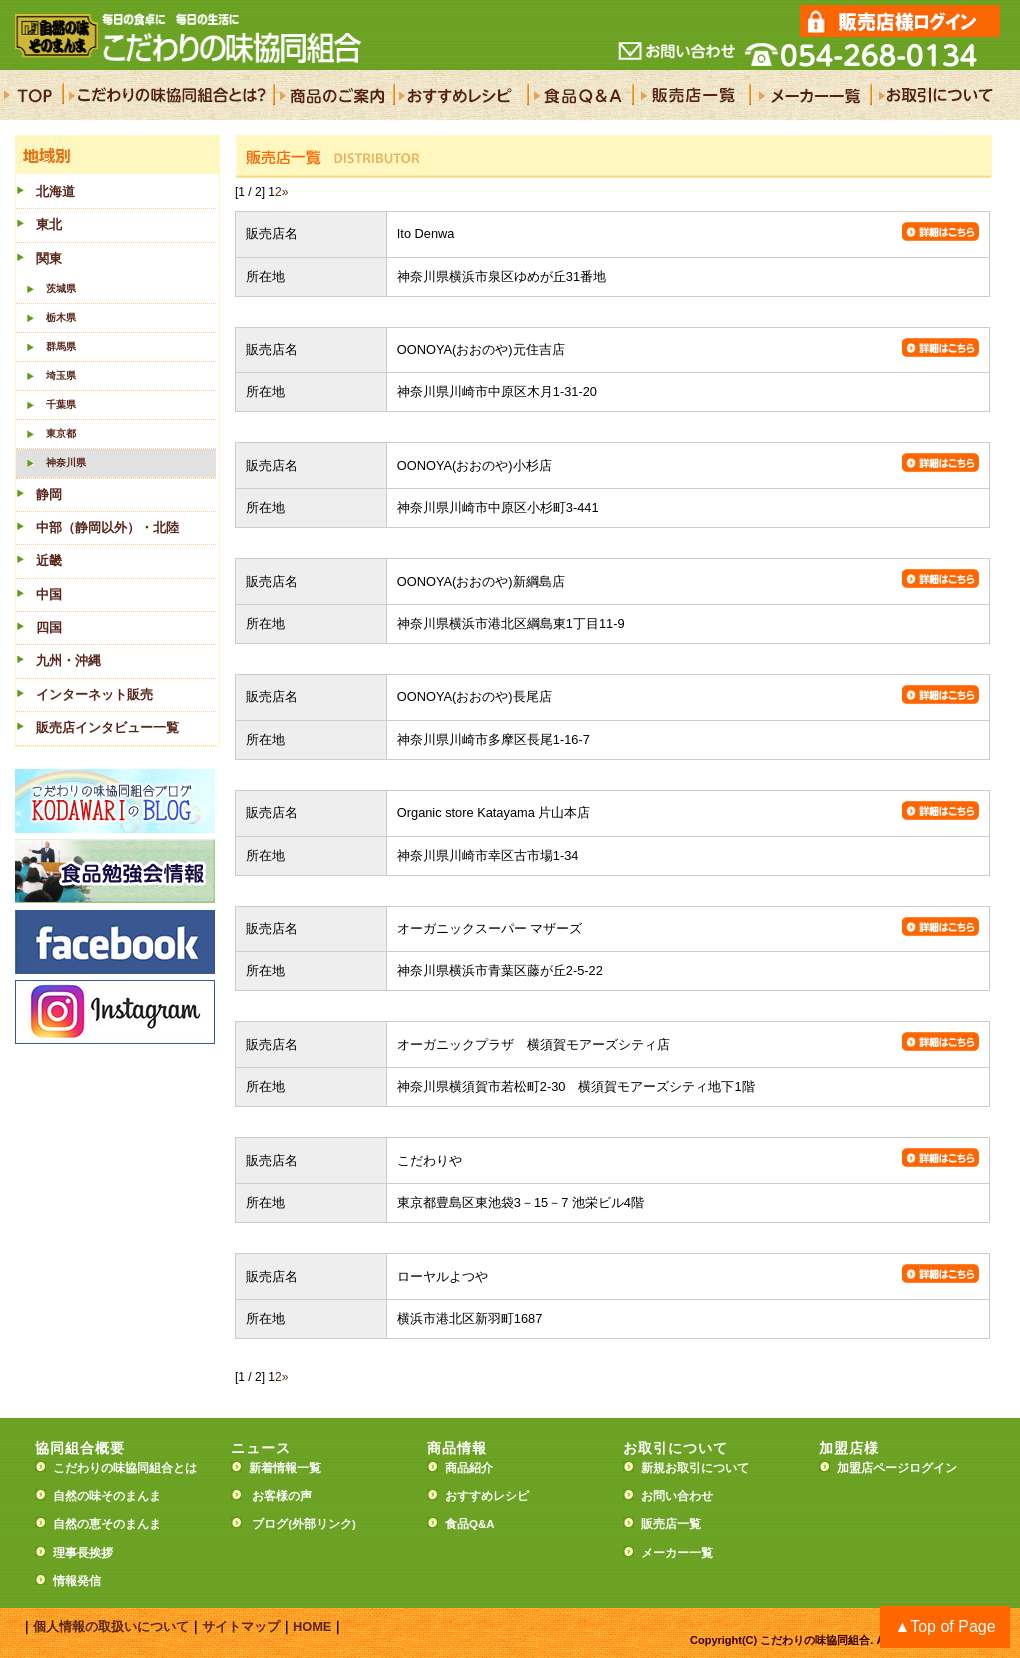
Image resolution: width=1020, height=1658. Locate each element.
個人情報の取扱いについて (111, 1626)
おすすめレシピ (487, 1496)
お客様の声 (282, 1496)
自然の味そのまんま (107, 1496)
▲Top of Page (944, 1626)
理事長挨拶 (83, 1553)
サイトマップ (241, 1626)
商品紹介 (469, 1468)
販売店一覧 (671, 1524)
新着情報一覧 (291, 1468)
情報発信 (77, 1581)
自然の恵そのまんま (107, 1524)
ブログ (270, 1524)
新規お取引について (695, 1468)
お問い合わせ (677, 1496)
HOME (312, 1626)
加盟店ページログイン (897, 1468)
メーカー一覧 (677, 1553)
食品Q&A (470, 1524)
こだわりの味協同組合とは (125, 1468)
